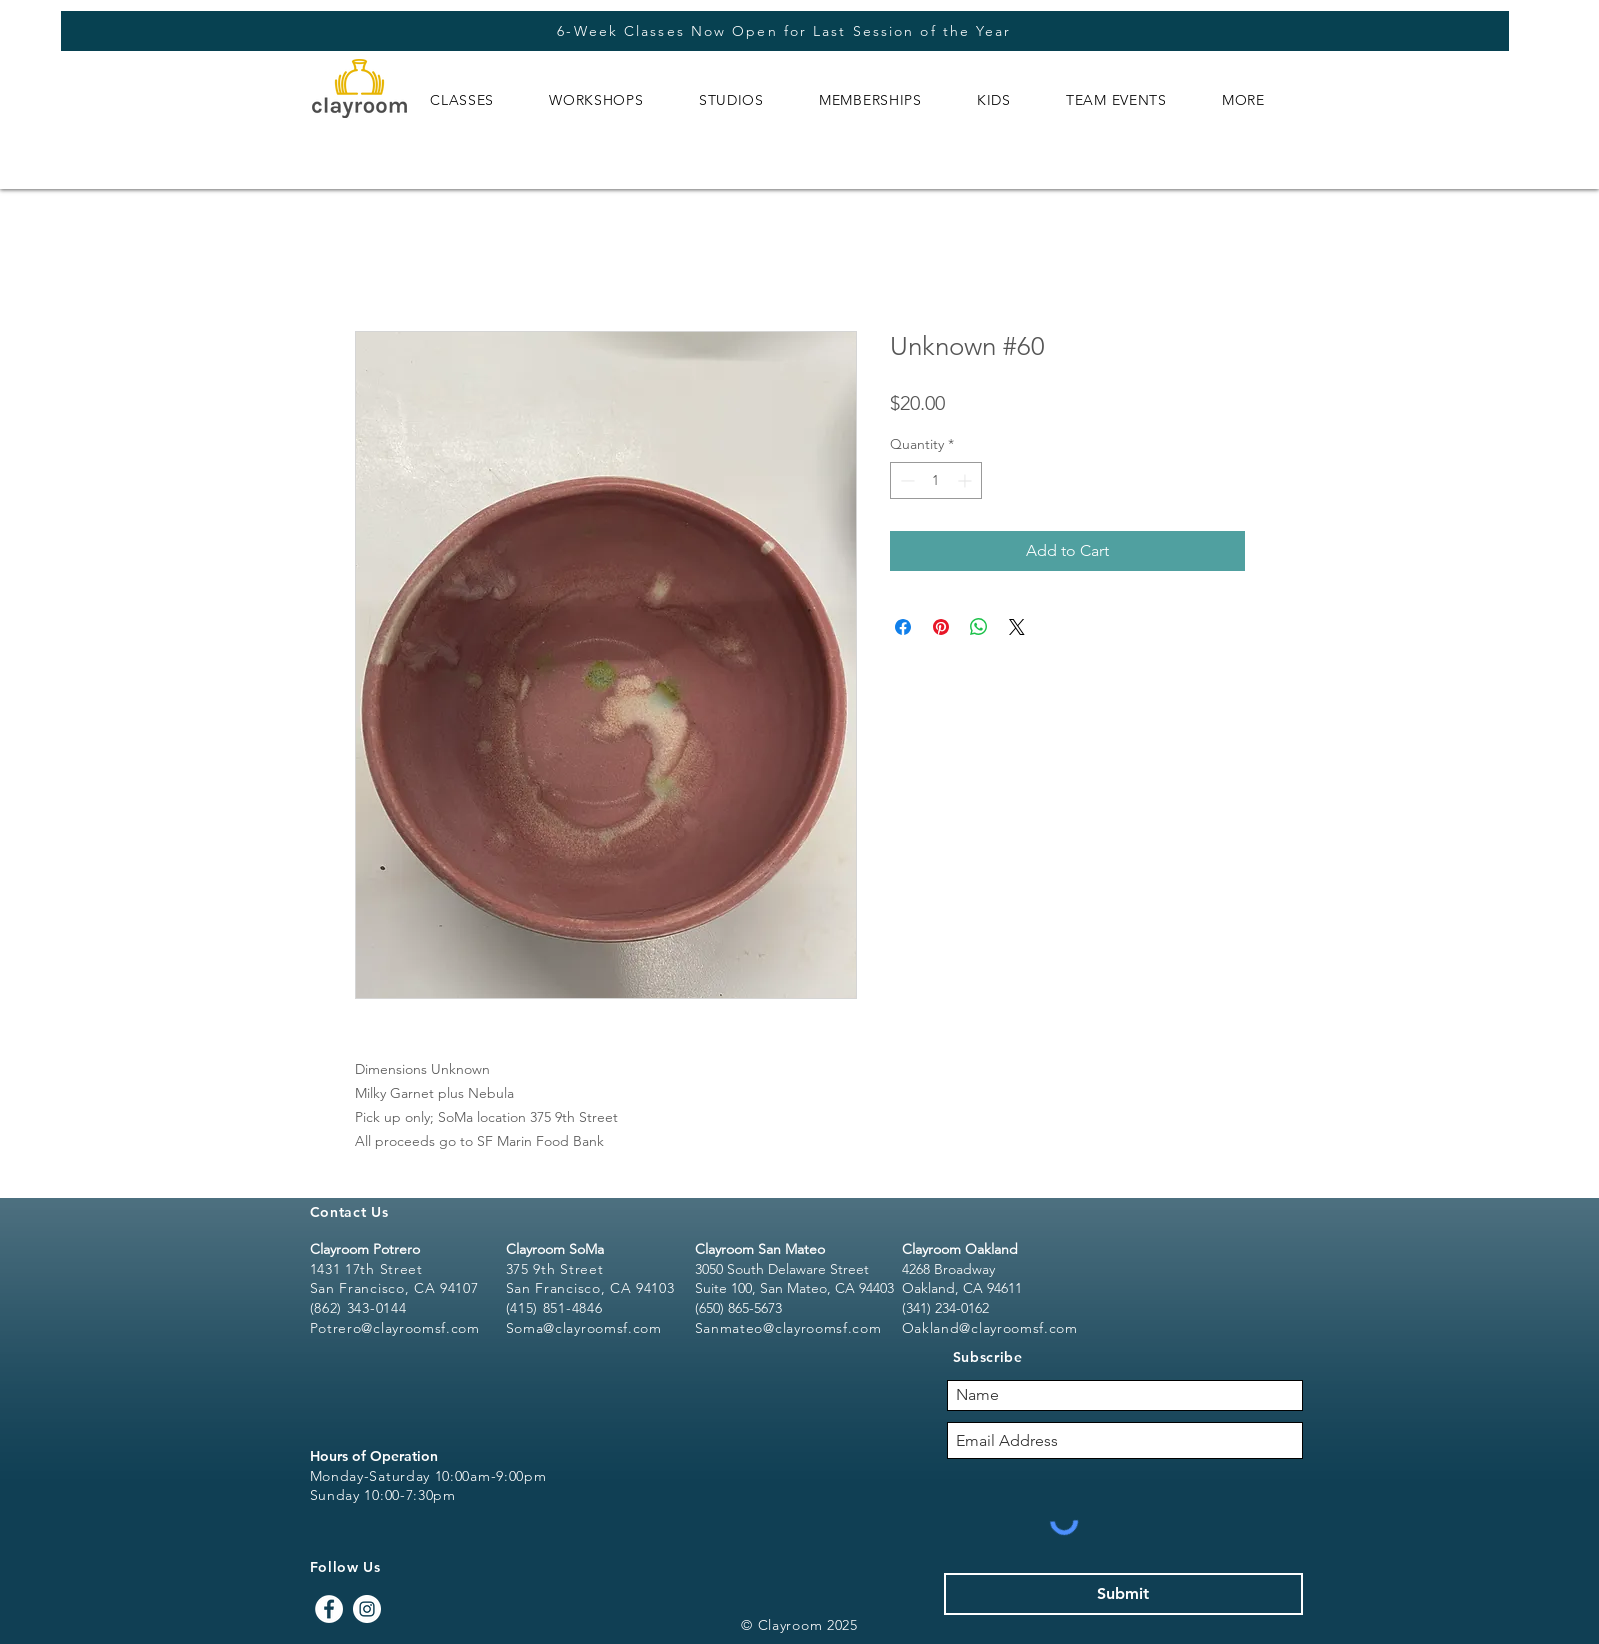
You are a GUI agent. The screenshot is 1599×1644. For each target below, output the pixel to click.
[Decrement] (905, 480)
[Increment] (966, 480)
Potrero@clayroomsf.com (395, 1328)
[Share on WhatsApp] (979, 627)
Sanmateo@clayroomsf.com (788, 1328)
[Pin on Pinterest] (941, 627)
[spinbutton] (936, 480)
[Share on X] (1017, 627)
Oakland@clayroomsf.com (990, 1328)
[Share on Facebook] (903, 627)
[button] (462, 100)
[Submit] (1123, 1594)
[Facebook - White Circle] (329, 1609)
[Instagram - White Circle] (367, 1609)
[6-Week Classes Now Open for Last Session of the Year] (785, 31)
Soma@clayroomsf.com (584, 1328)
